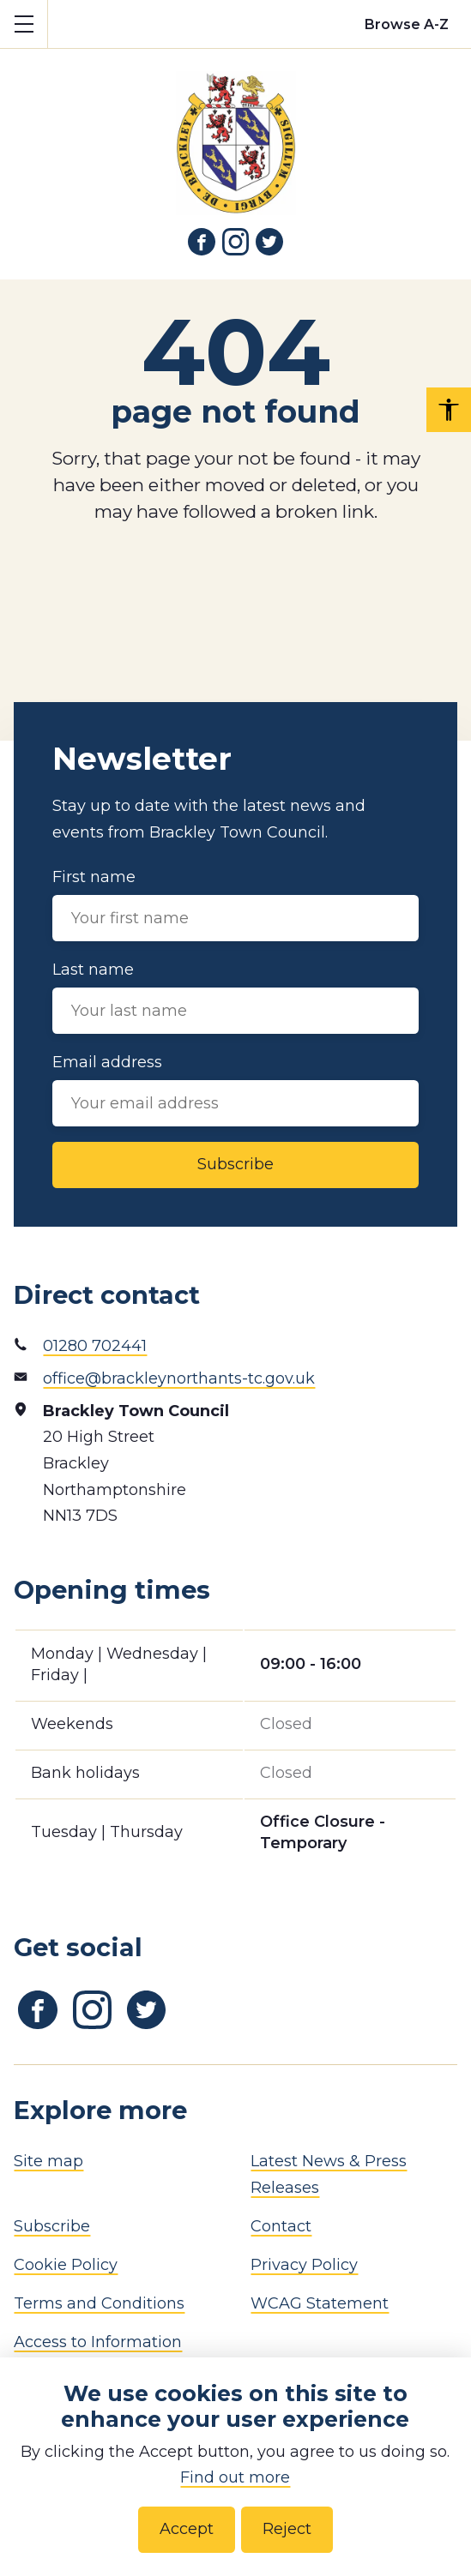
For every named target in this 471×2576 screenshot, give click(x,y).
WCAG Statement (320, 2303)
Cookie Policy (66, 2264)
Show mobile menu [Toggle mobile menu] (31, 23)
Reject (287, 2528)
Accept (187, 2528)
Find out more (235, 2477)
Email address (235, 1089)
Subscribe (235, 1164)
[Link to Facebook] (201, 241)
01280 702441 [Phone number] (95, 1345)
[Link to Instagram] (236, 241)
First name (235, 904)
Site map (48, 2161)
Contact (281, 2226)
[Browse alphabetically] (407, 24)
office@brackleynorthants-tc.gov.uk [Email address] (179, 1378)
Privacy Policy (304, 2264)
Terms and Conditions (99, 2303)
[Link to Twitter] (269, 241)
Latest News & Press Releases (329, 2174)
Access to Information (98, 2342)
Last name (235, 997)
